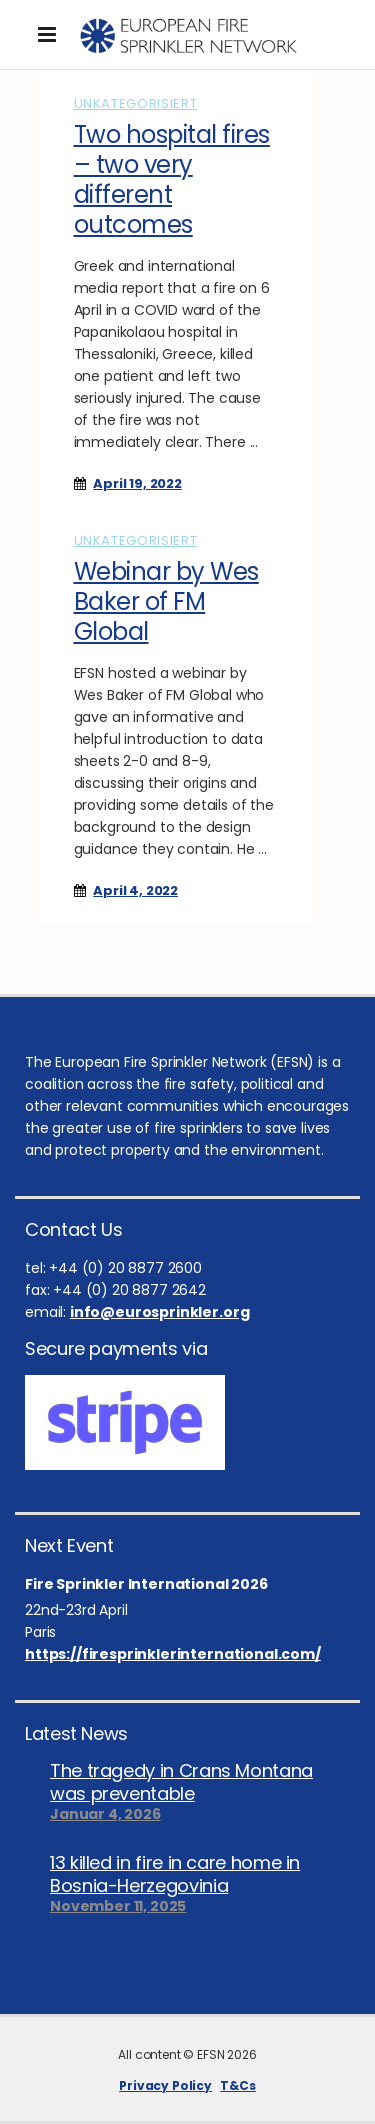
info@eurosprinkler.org (159, 1312)
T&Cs (237, 2085)
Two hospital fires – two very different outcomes (172, 179)
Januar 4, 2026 (105, 1814)
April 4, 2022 (135, 890)
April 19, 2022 (137, 483)
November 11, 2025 (118, 1906)
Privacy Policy (165, 2085)
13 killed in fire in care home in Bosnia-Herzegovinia (175, 1874)
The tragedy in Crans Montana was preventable (181, 1782)
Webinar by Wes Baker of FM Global (166, 601)
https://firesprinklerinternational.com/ (173, 1654)
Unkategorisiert (136, 103)
